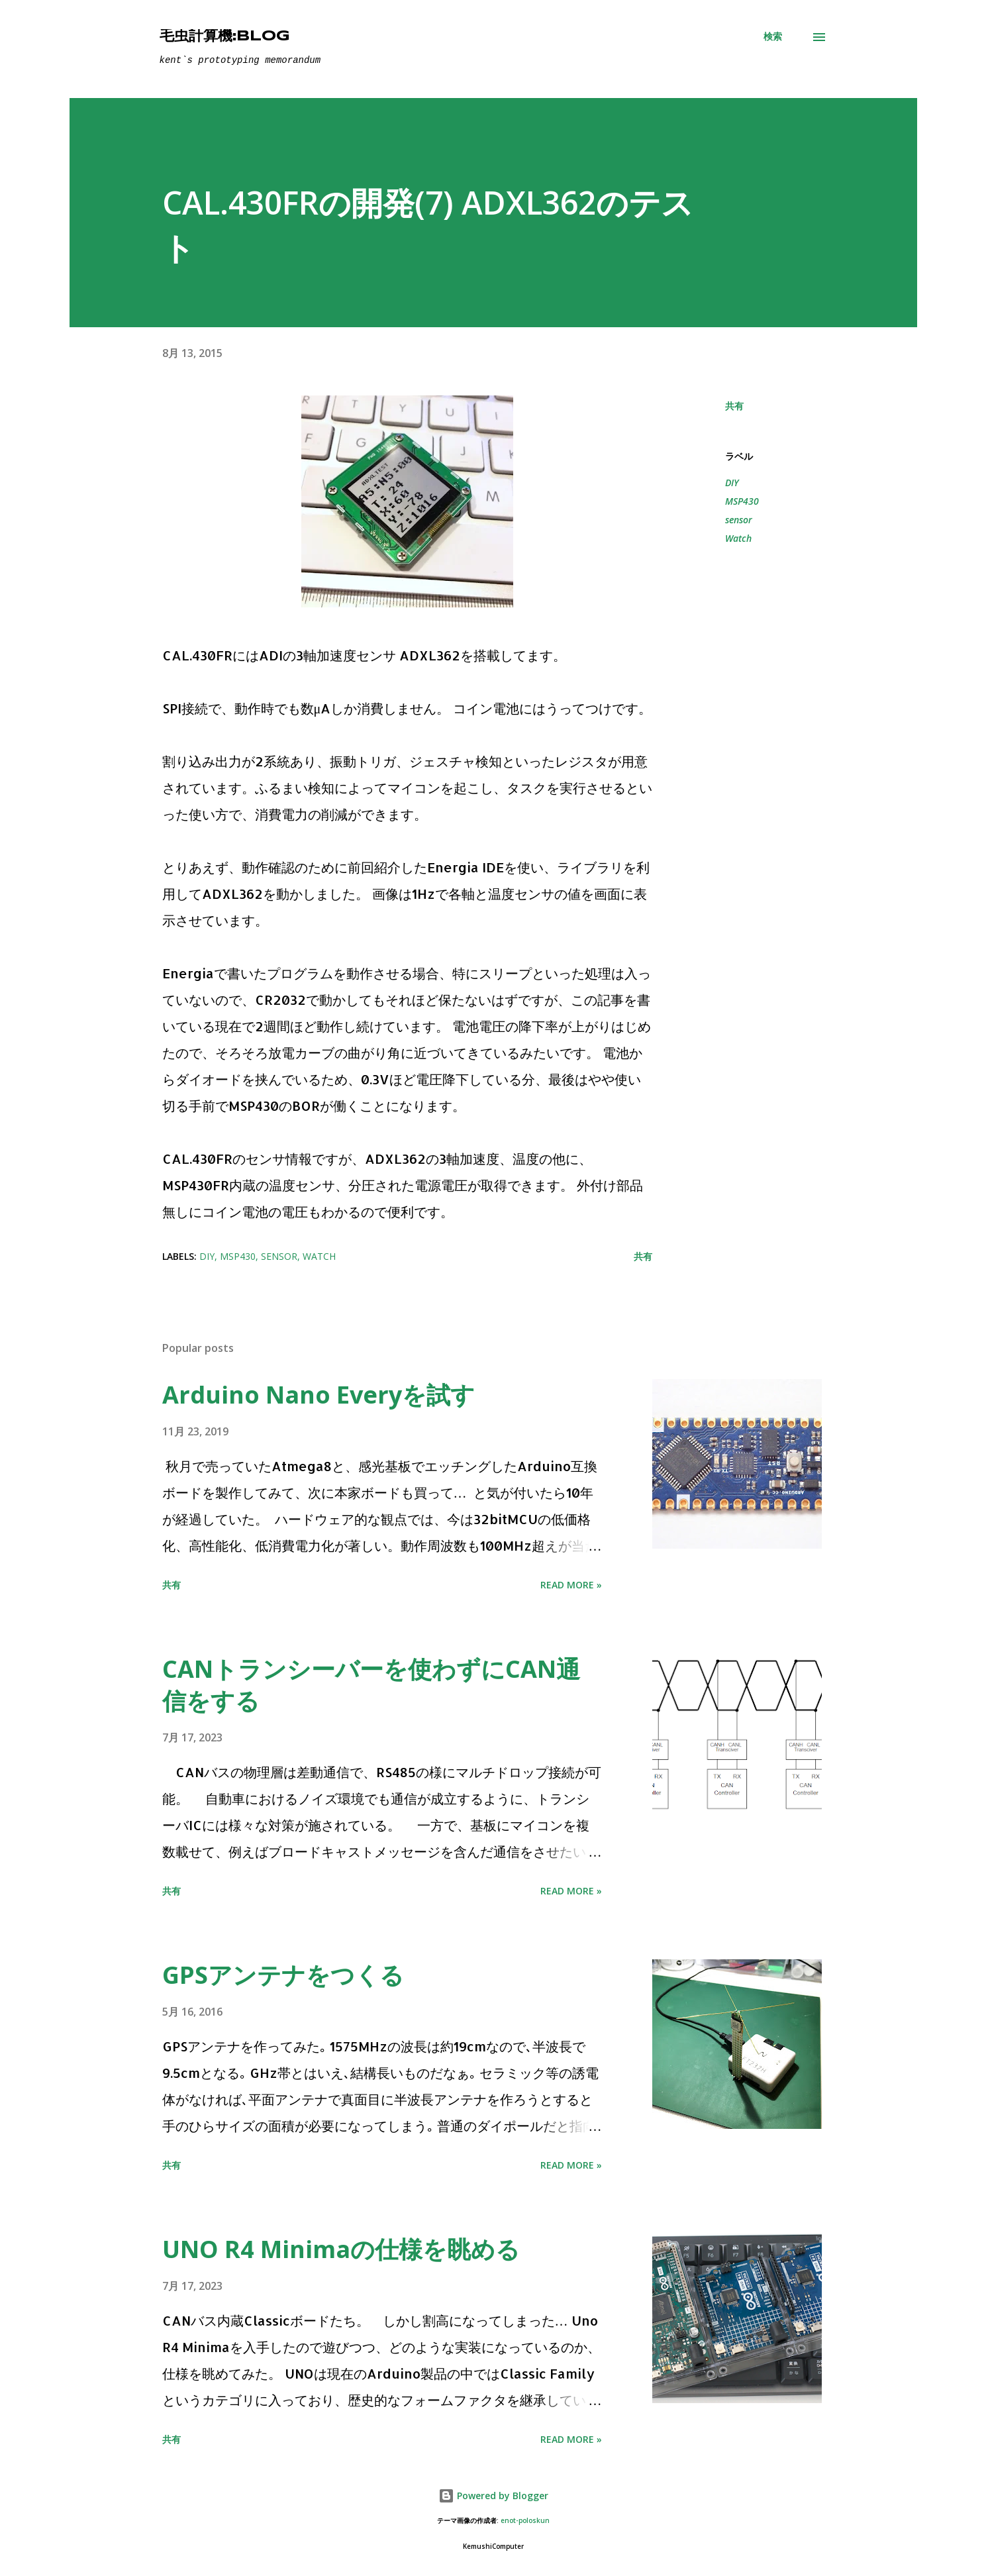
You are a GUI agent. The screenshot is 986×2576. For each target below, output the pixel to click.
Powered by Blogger (493, 2495)
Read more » (571, 1584)
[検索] (773, 36)
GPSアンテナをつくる (283, 1975)
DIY (732, 482)
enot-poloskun (525, 2520)
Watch (738, 538)
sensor (738, 519)
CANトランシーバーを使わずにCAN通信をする (371, 1685)
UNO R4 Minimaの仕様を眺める (341, 2249)
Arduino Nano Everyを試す (318, 1394)
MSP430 (742, 501)
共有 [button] (734, 405)
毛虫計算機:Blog (225, 36)
